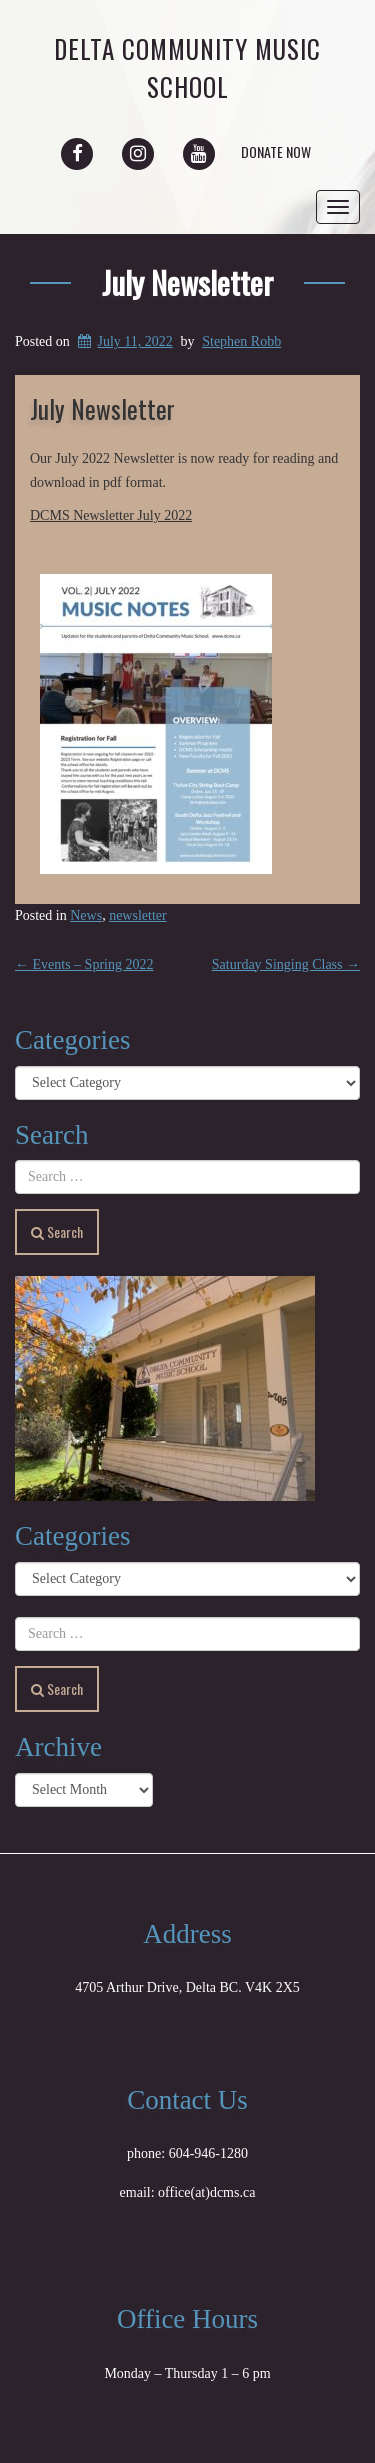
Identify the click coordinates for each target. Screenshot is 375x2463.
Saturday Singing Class (286, 964)
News (86, 915)
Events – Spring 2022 (84, 964)
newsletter (138, 915)
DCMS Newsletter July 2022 (111, 515)
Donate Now (276, 151)
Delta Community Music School (187, 67)
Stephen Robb (241, 341)
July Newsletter (187, 282)
